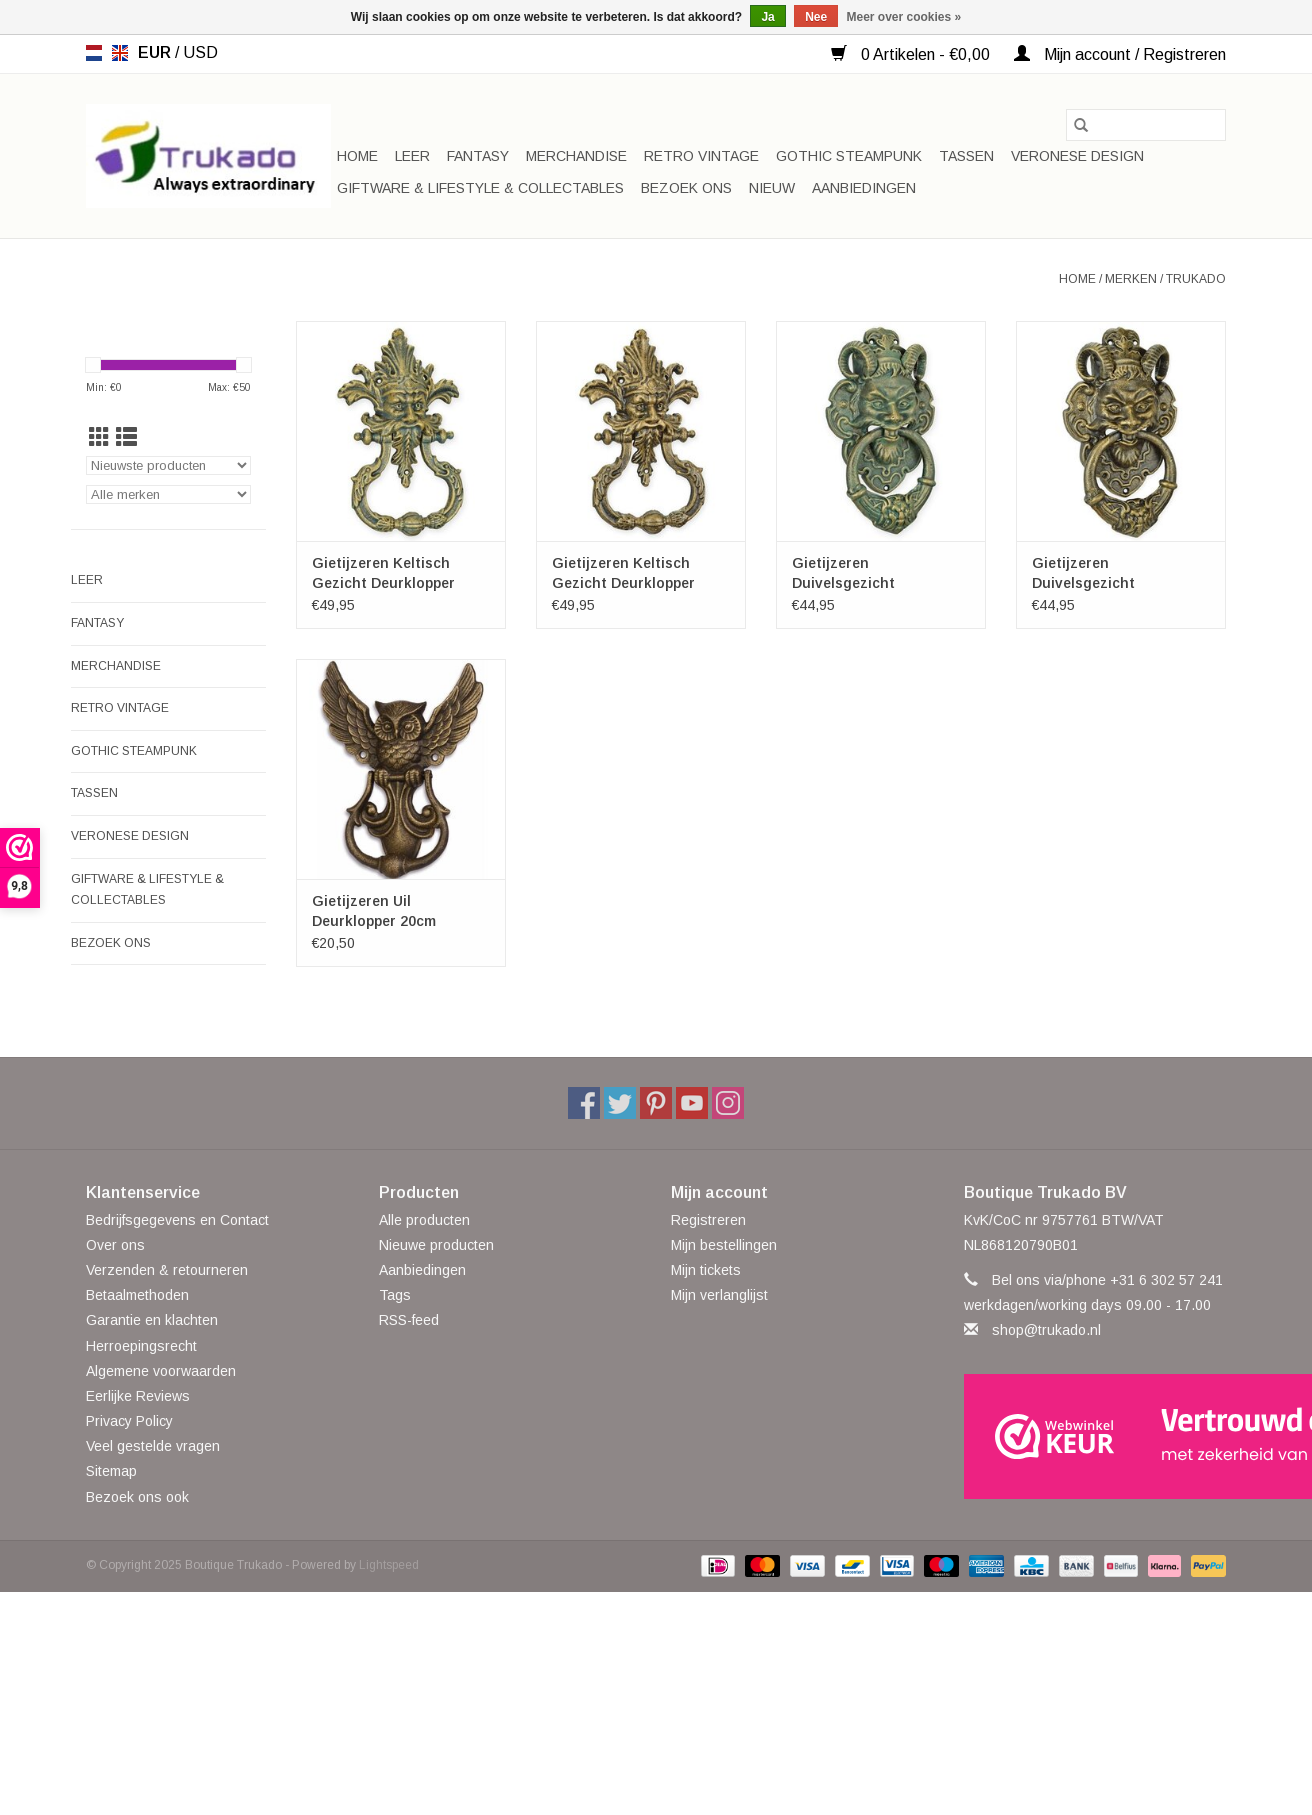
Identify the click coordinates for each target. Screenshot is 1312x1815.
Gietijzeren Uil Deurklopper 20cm (374, 911)
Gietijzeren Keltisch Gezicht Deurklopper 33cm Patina (383, 574)
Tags (395, 1295)
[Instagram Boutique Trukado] (728, 1103)
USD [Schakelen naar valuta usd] (200, 52)
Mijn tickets (706, 1270)
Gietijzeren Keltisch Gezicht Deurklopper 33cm (623, 574)
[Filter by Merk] (168, 494)
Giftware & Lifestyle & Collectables (480, 188)
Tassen (966, 156)
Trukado (1196, 279)
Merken (1131, 279)
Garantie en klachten (152, 1320)
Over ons (115, 1245)
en (120, 53)
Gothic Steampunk (849, 156)
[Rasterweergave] (99, 437)
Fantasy (478, 156)
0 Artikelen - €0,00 (912, 54)
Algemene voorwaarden (161, 1371)
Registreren (708, 1220)
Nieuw (772, 188)
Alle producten (424, 1220)
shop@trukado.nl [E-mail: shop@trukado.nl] (1046, 1330)
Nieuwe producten (436, 1245)
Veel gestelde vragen (153, 1446)
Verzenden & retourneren (167, 1270)
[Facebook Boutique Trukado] (584, 1103)
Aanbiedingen (864, 188)
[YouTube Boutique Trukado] (692, 1103)
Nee (816, 17)
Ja (767, 17)
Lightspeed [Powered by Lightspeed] (389, 1565)
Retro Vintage (701, 156)
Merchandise (576, 156)
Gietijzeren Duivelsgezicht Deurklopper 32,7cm (1100, 574)
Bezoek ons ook (137, 1497)
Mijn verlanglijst (719, 1295)
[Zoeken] (1146, 125)
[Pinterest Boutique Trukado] (656, 1103)
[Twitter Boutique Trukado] (620, 1103)
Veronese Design (1077, 156)
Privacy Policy (129, 1421)
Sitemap (111, 1471)
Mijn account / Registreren (1120, 54)
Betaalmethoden (137, 1295)
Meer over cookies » (904, 17)
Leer (412, 156)
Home (357, 156)
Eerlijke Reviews (138, 1396)
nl (94, 53)
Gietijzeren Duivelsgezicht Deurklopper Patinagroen (879, 574)
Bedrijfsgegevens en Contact (177, 1220)
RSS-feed (409, 1320)
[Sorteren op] (168, 465)
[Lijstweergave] (126, 437)
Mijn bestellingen (724, 1245)
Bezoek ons (686, 188)
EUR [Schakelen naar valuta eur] (156, 52)
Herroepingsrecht (141, 1346)
